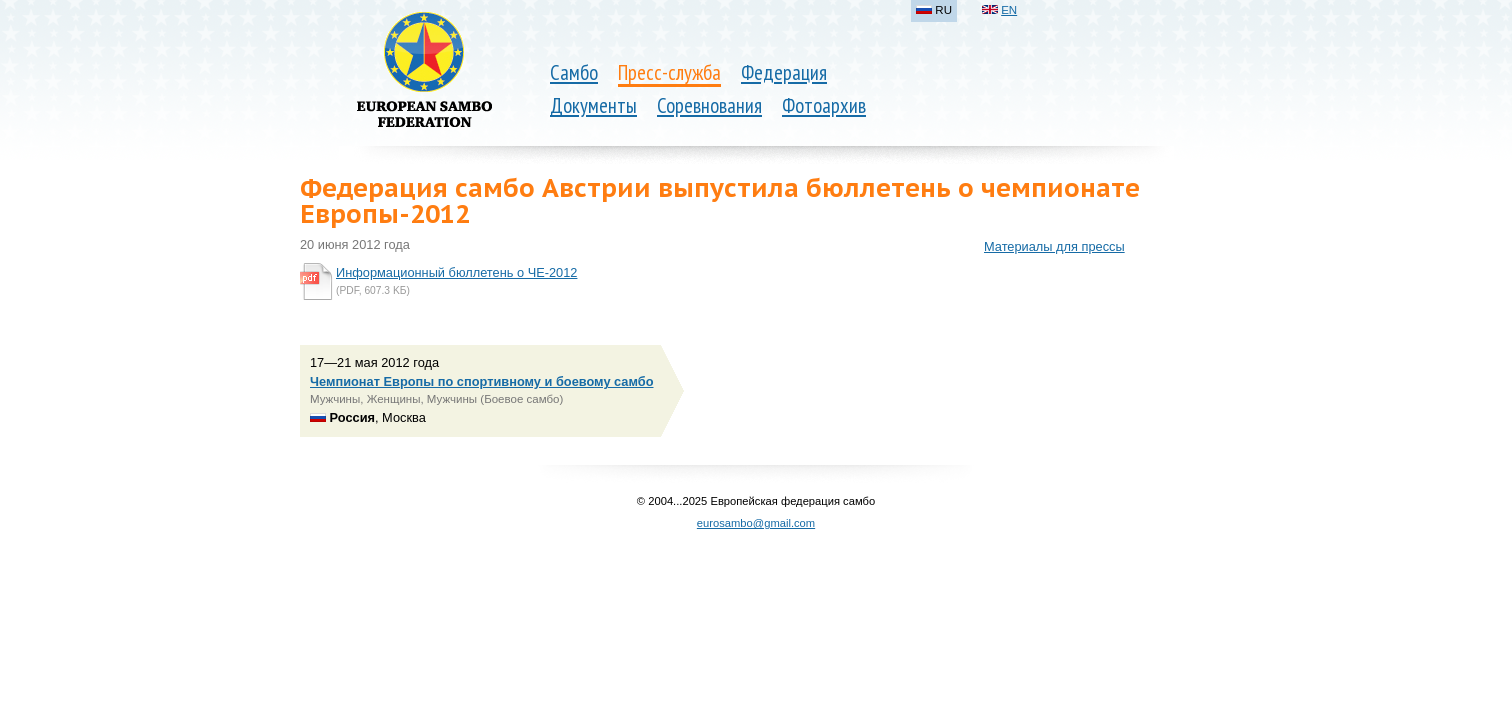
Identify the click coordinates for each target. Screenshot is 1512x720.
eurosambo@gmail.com (756, 523)
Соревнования (709, 105)
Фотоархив (824, 105)
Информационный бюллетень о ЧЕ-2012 (456, 272)
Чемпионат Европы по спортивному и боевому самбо (482, 381)
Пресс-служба (669, 72)
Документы (593, 105)
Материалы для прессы (1054, 246)
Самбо (574, 72)
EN (1009, 10)
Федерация (784, 72)
